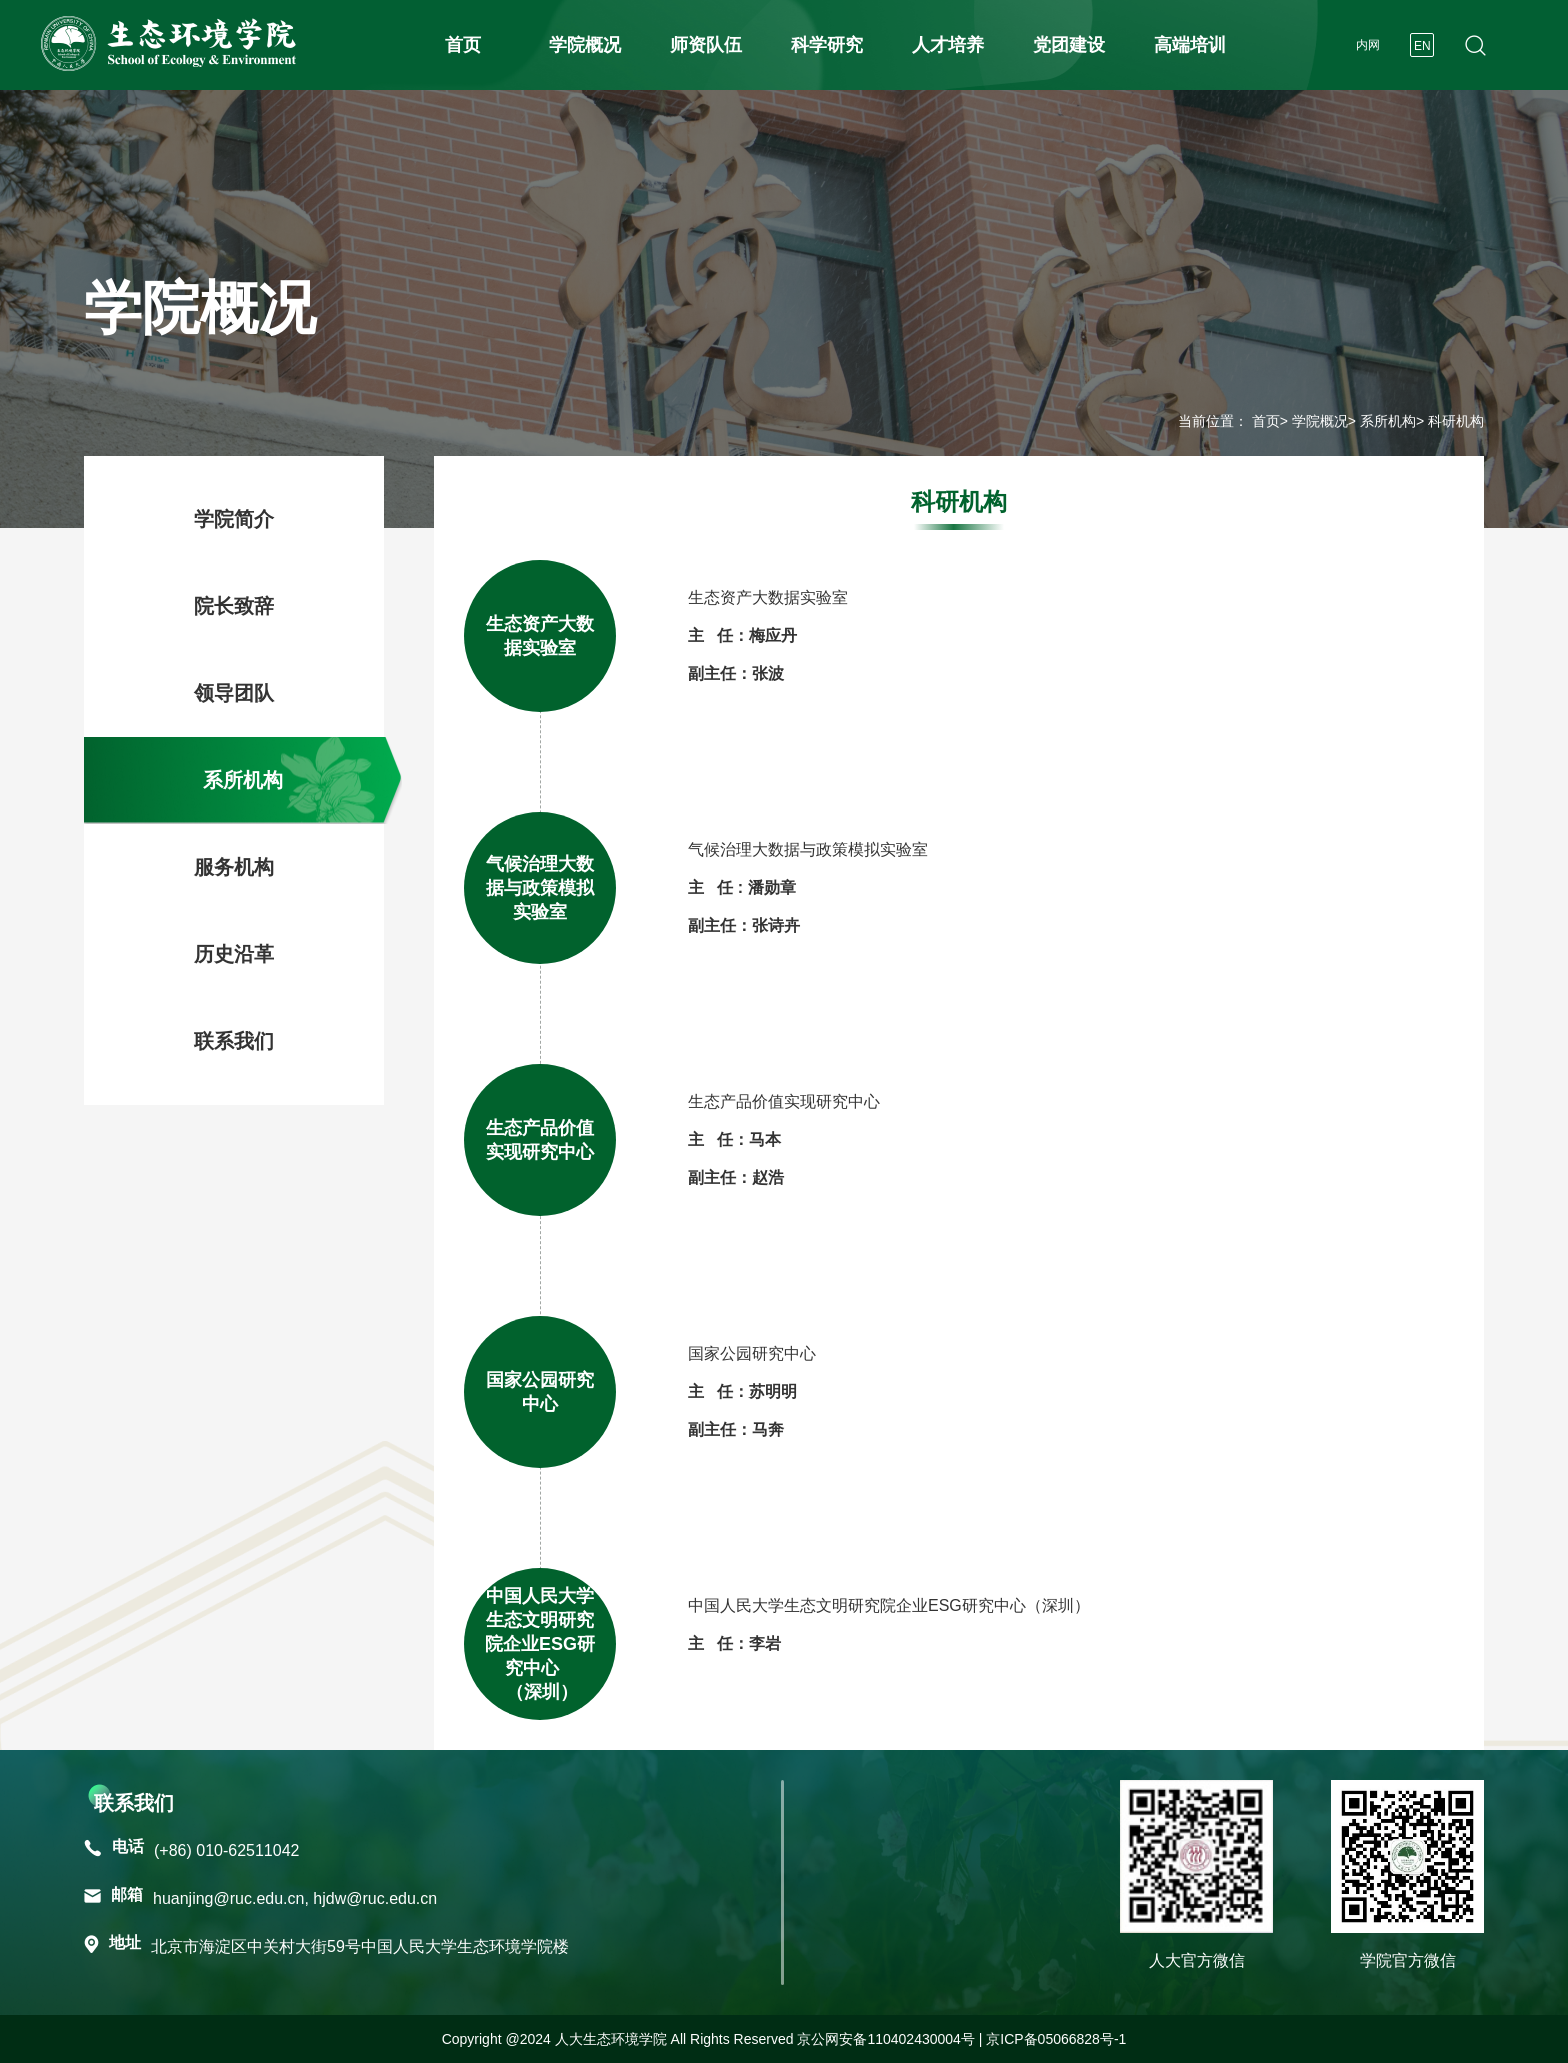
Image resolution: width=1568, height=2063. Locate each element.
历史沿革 (234, 954)
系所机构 (1388, 421)
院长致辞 (234, 606)
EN (1422, 46)
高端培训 (1190, 45)
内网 (1368, 45)
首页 (463, 45)
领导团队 (234, 693)
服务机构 (234, 867)
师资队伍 (706, 45)
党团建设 (1069, 45)
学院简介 (234, 519)
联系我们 (234, 1041)
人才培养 (948, 45)
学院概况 (585, 45)
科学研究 (827, 45)
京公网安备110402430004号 (885, 2039)
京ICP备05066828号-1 (1056, 2039)
